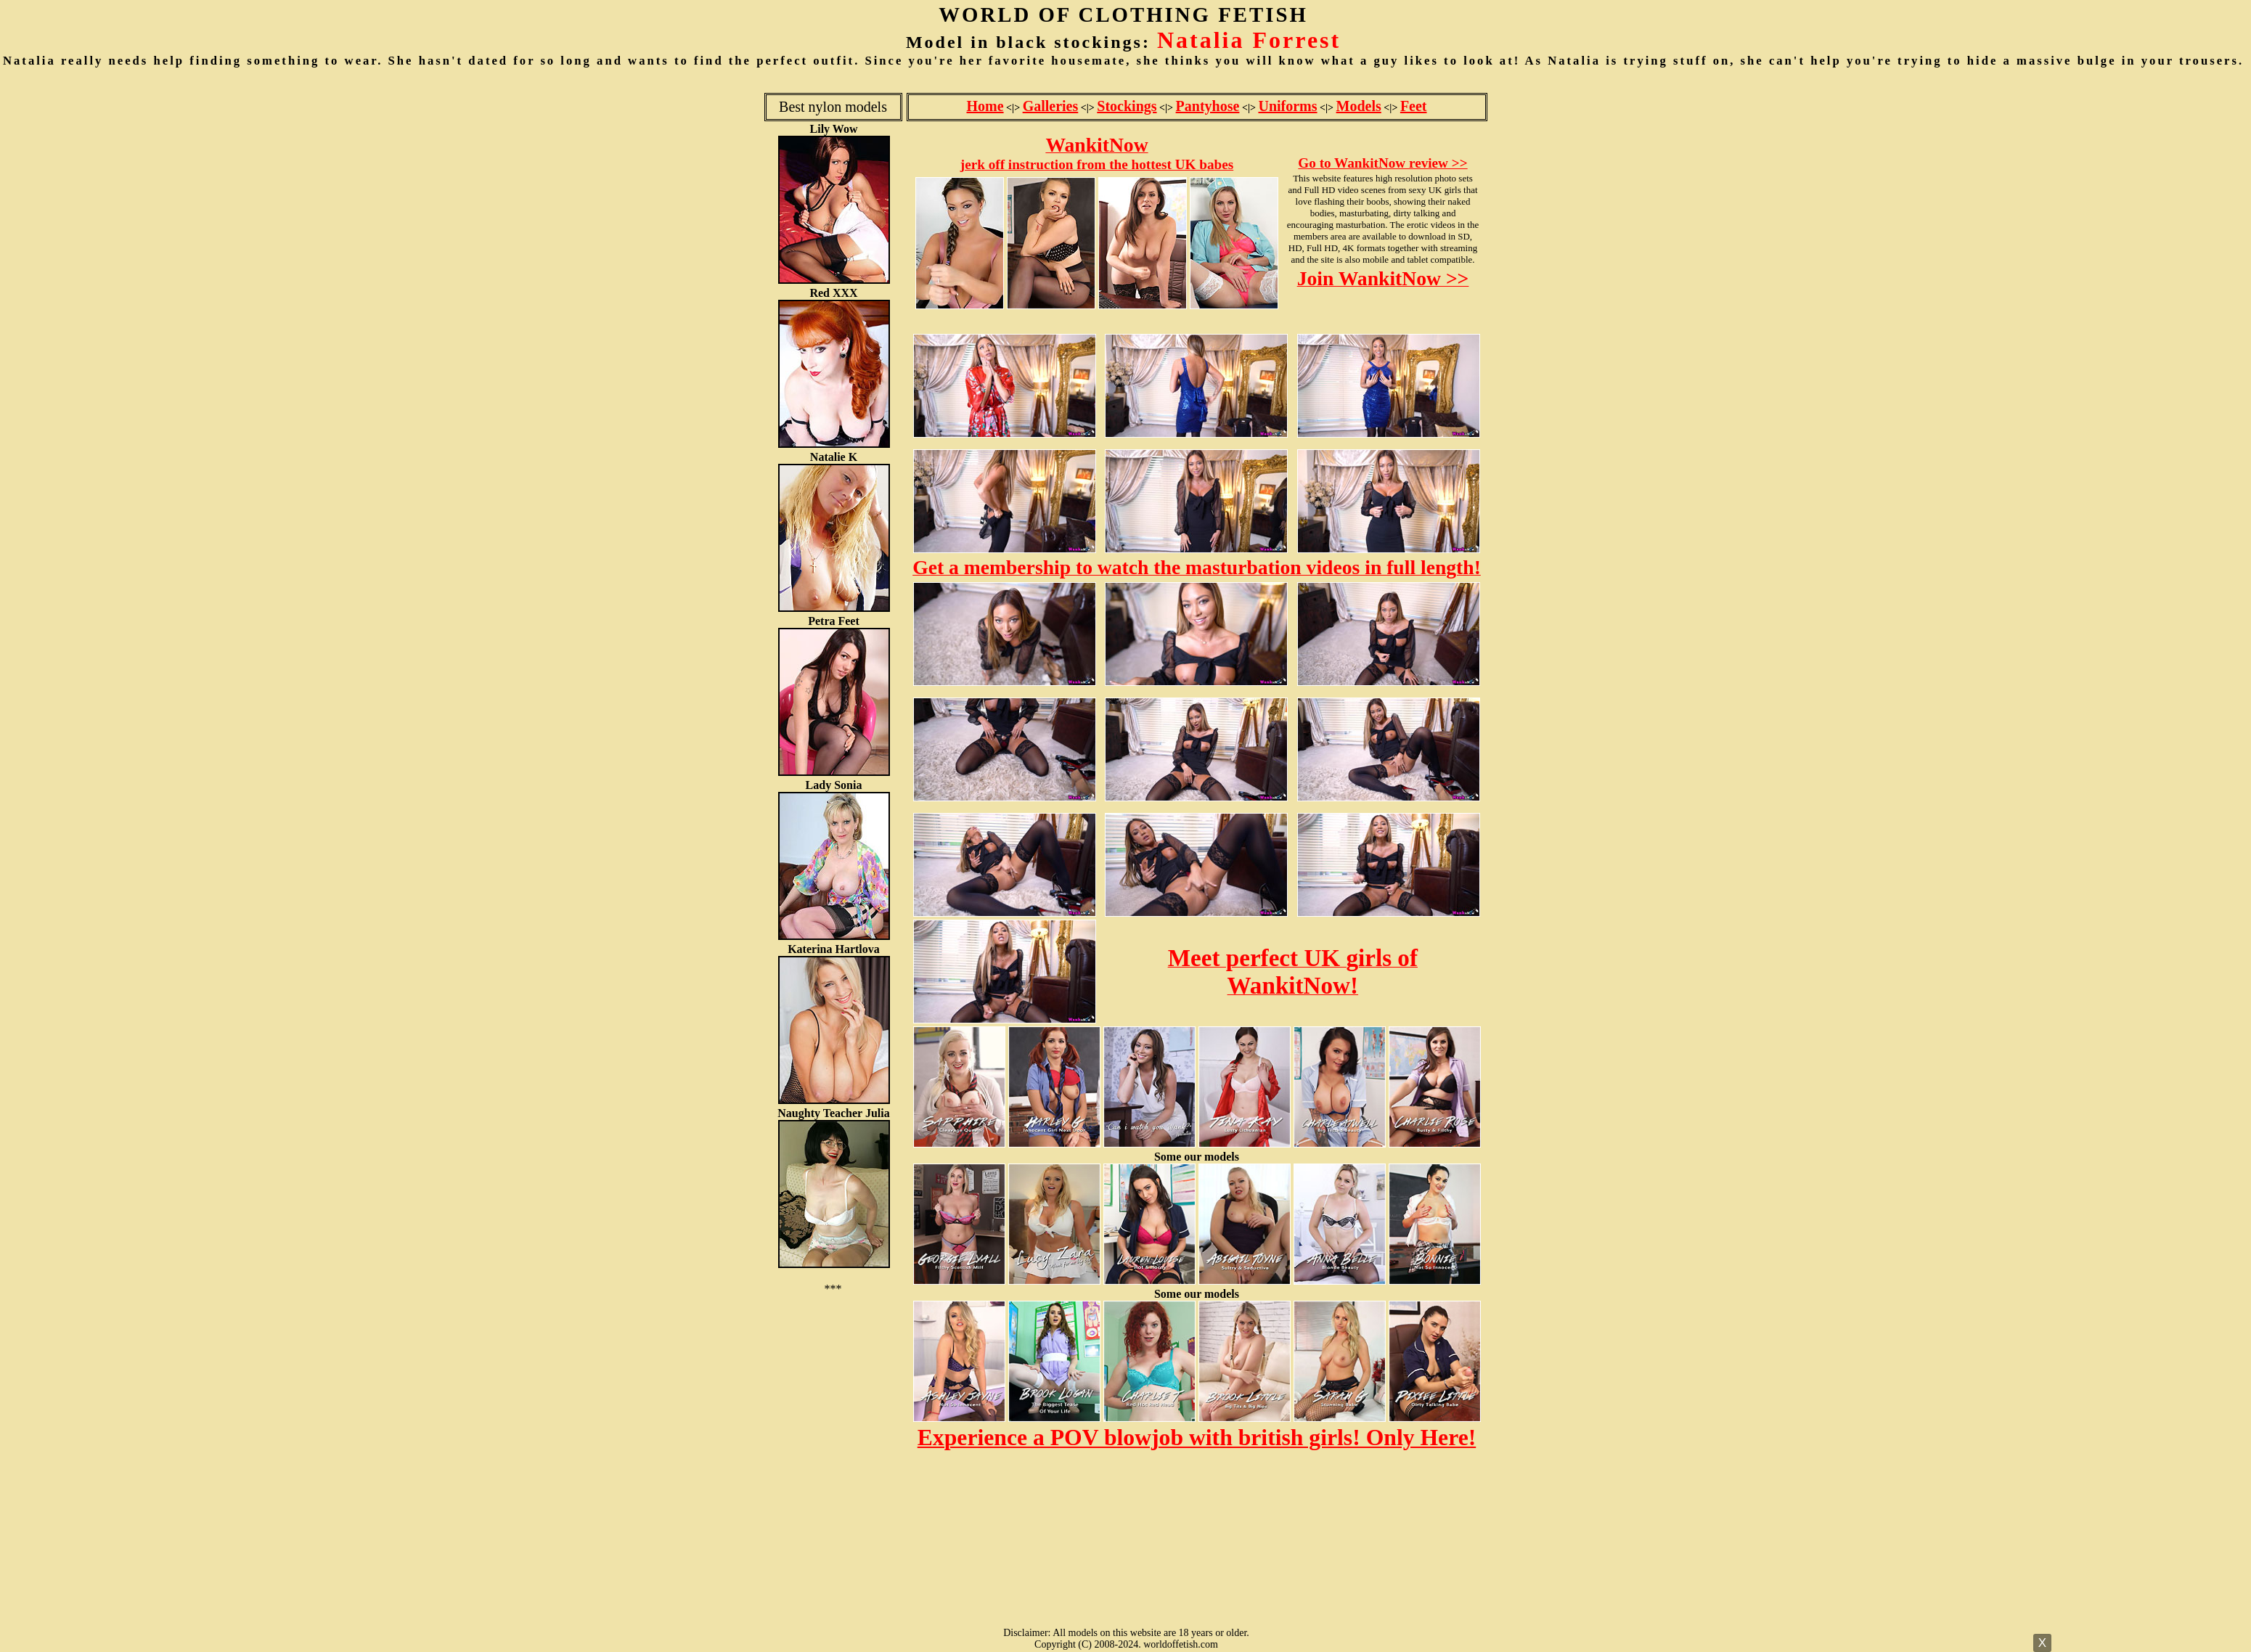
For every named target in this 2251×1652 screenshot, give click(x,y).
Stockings (1126, 106)
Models (1358, 106)
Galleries (1051, 106)
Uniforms (1287, 106)
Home (984, 106)
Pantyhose (1208, 106)
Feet (1413, 106)
